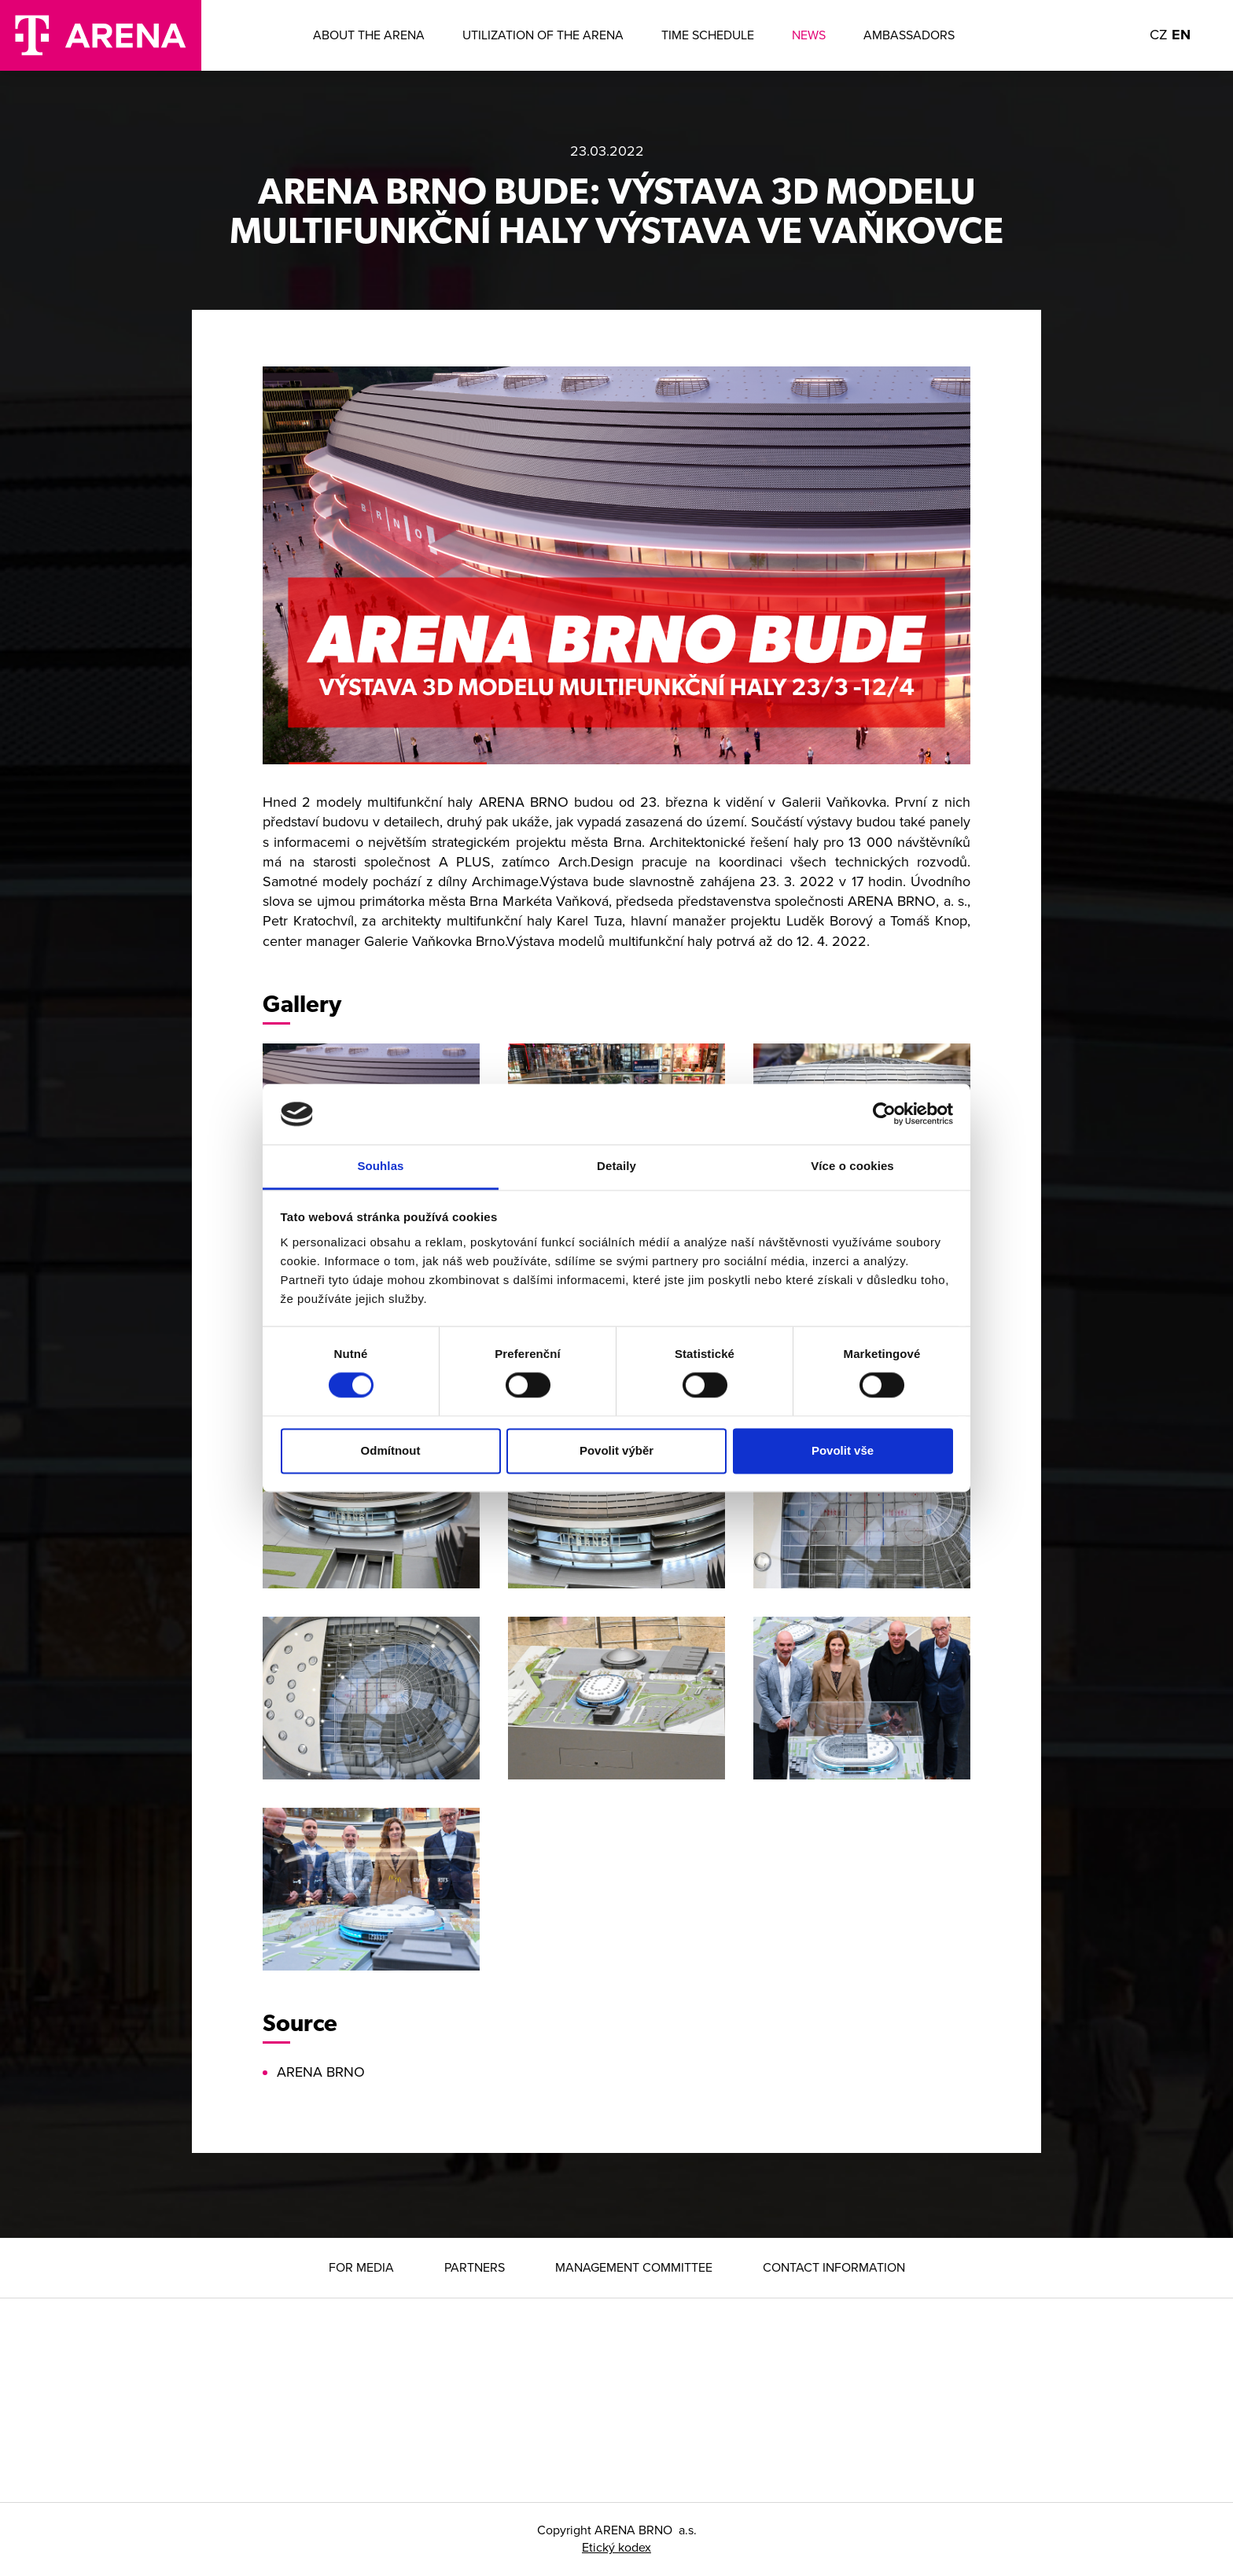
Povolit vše (843, 1450)
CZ (1159, 34)
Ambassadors (909, 35)
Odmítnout (391, 1450)
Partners (474, 2268)
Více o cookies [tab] (852, 1165)
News (809, 35)
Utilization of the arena (543, 35)
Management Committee (633, 2268)
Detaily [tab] (616, 1165)
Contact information (834, 2268)
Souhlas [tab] (380, 1165)
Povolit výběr (616, 1450)
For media (361, 2268)
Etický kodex (616, 2548)
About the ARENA (369, 35)
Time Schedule (707, 35)
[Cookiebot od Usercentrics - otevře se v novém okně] (884, 1114)
